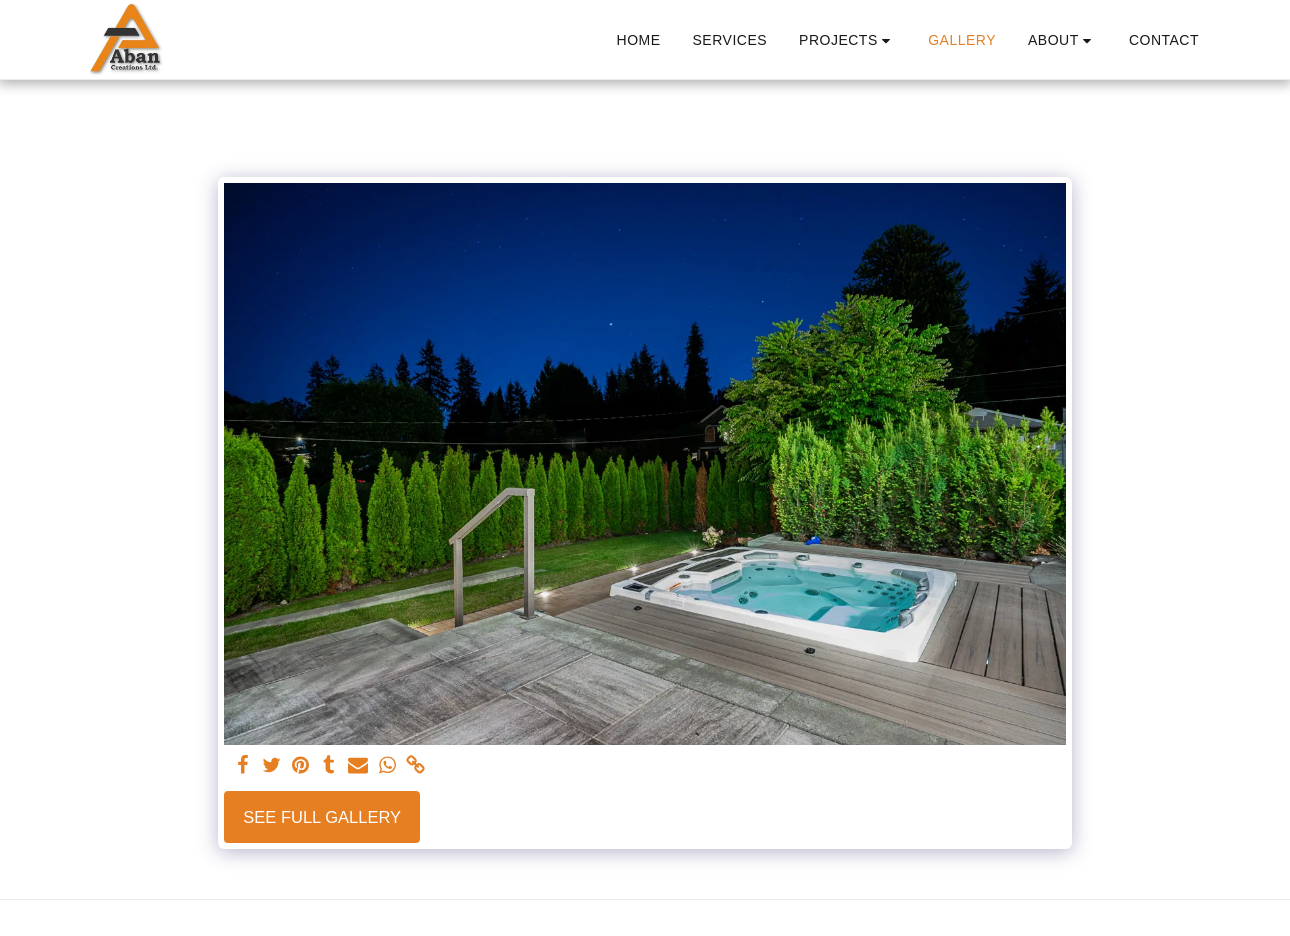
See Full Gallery (322, 817)
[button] (847, 40)
